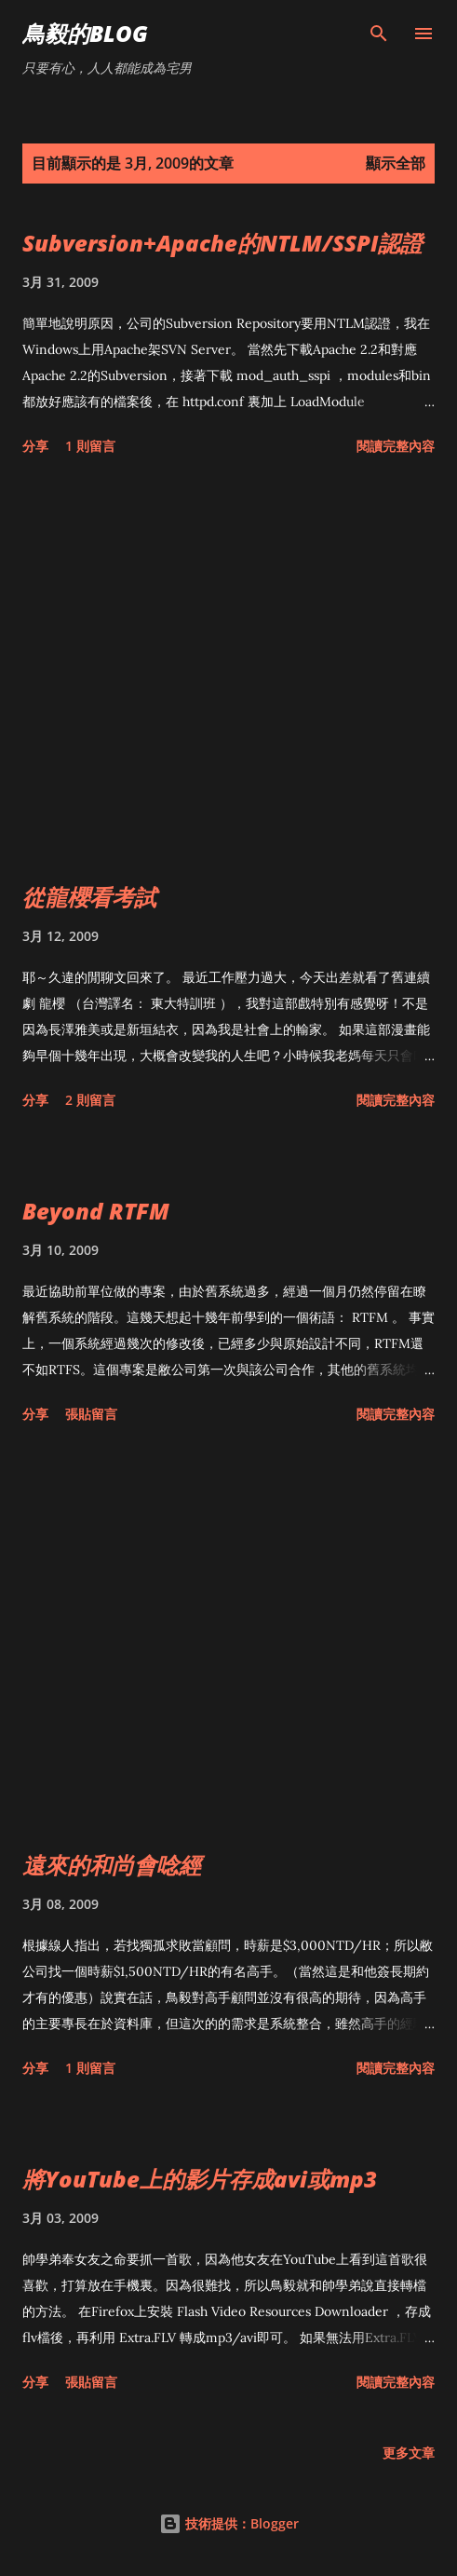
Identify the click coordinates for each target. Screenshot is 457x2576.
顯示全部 (395, 163)
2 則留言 (90, 1100)
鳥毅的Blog (85, 33)
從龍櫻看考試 (89, 896)
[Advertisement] (228, 672)
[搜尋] (379, 33)
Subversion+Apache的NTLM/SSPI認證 (222, 242)
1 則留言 (90, 446)
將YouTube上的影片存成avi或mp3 (199, 2178)
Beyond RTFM (95, 1210)
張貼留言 (91, 1414)
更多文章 (409, 2452)
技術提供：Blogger (229, 2523)
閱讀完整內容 (395, 446)
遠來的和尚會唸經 (111, 1864)
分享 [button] (35, 446)
